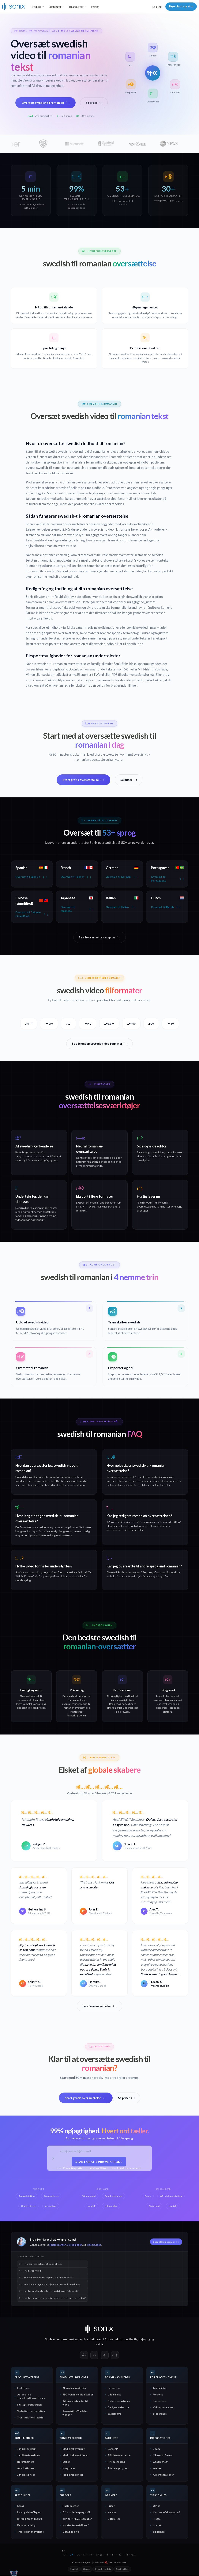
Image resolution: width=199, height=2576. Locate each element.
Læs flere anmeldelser (99, 2006)
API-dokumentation (119, 2455)
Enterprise (114, 2388)
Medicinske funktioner (75, 2455)
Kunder (112, 2512)
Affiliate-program (118, 2468)
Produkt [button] (36, 6)
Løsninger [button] (55, 6)
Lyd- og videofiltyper (29, 2512)
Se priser (94, 102)
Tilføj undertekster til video (75, 2403)
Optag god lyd (70, 2532)
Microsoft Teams (162, 2455)
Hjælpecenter (57, 2245)
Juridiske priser (26, 2474)
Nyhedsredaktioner (119, 2401)
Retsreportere (25, 2461)
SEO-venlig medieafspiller (77, 2394)
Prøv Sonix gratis (181, 6)
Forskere (158, 2394)
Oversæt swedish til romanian (45, 102)
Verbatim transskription (31, 2411)
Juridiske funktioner (28, 2455)
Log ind (157, 6)
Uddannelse (114, 2394)
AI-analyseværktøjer (74, 2388)
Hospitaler (68, 2468)
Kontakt (157, 2525)
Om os (156, 2506)
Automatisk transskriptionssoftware (31, 2396)
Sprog (20, 2506)
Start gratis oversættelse (83, 779)
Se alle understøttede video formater (99, 1043)
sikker (99, 2344)
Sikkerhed (159, 2532)
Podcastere (159, 2401)
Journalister (160, 2388)
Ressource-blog (26, 2525)
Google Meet (160, 2461)
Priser (95, 6)
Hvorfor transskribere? (75, 2525)
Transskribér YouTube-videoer (75, 2413)
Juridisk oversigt (26, 2449)
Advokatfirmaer (26, 2468)
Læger (66, 2461)
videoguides (94, 2245)
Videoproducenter (164, 2407)
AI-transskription (116, 2339)
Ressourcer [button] (76, 6)
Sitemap (86, 2569)
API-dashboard (116, 2461)
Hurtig (133, 2339)
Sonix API (113, 2449)
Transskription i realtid (30, 2417)
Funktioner (23, 2388)
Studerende (160, 2414)
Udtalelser (114, 2519)
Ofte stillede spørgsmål (76, 2512)
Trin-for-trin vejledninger (77, 2519)
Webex (157, 2468)
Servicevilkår (122, 2569)
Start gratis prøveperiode (99, 2161)
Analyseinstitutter (118, 2407)
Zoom (156, 2449)
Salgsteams (114, 2414)
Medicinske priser (72, 2474)
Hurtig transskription (29, 2404)
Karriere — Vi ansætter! (166, 2512)
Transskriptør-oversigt (30, 2532)
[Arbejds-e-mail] (99, 2152)
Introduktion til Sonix (29, 2519)
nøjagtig (144, 2339)
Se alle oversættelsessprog (99, 937)
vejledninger (74, 2245)
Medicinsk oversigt (73, 2449)
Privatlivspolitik (103, 2569)
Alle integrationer (163, 2474)
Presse (157, 2519)
